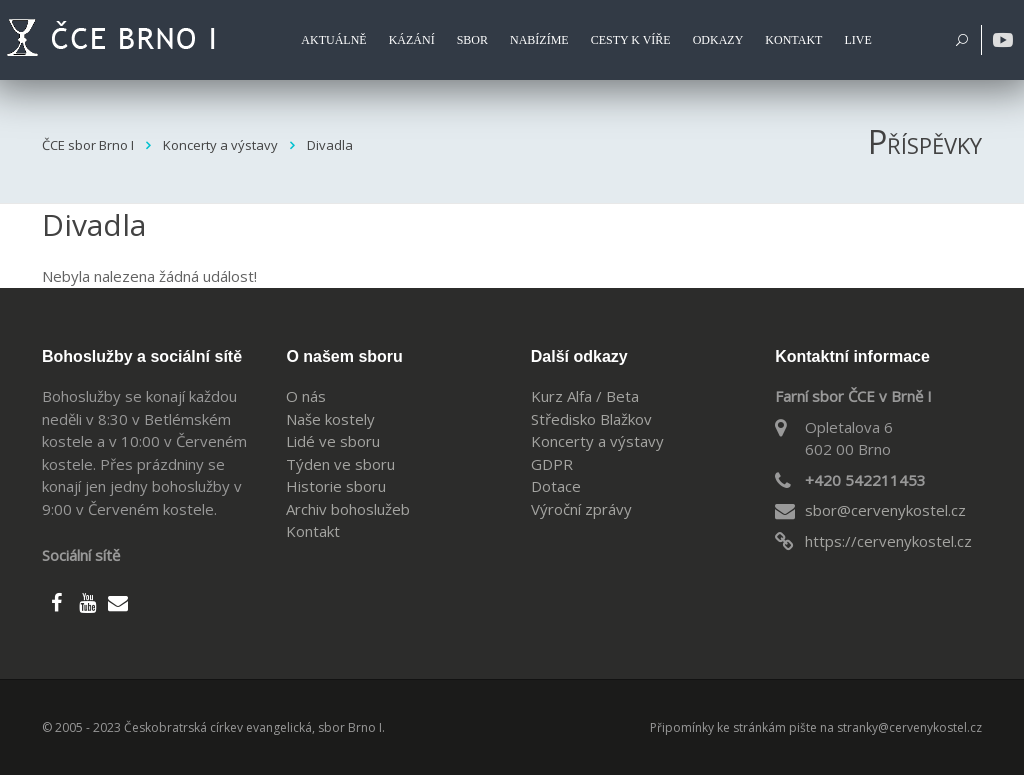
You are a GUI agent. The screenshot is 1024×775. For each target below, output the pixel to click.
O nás (306, 396)
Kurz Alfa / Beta (585, 396)
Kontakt (313, 531)
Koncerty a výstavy (597, 441)
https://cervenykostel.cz (888, 541)
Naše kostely (330, 419)
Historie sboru (336, 486)
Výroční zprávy (581, 509)
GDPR (552, 464)
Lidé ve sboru (333, 441)
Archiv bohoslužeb (348, 509)
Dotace (556, 486)
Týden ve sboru (340, 464)
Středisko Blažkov (591, 419)
